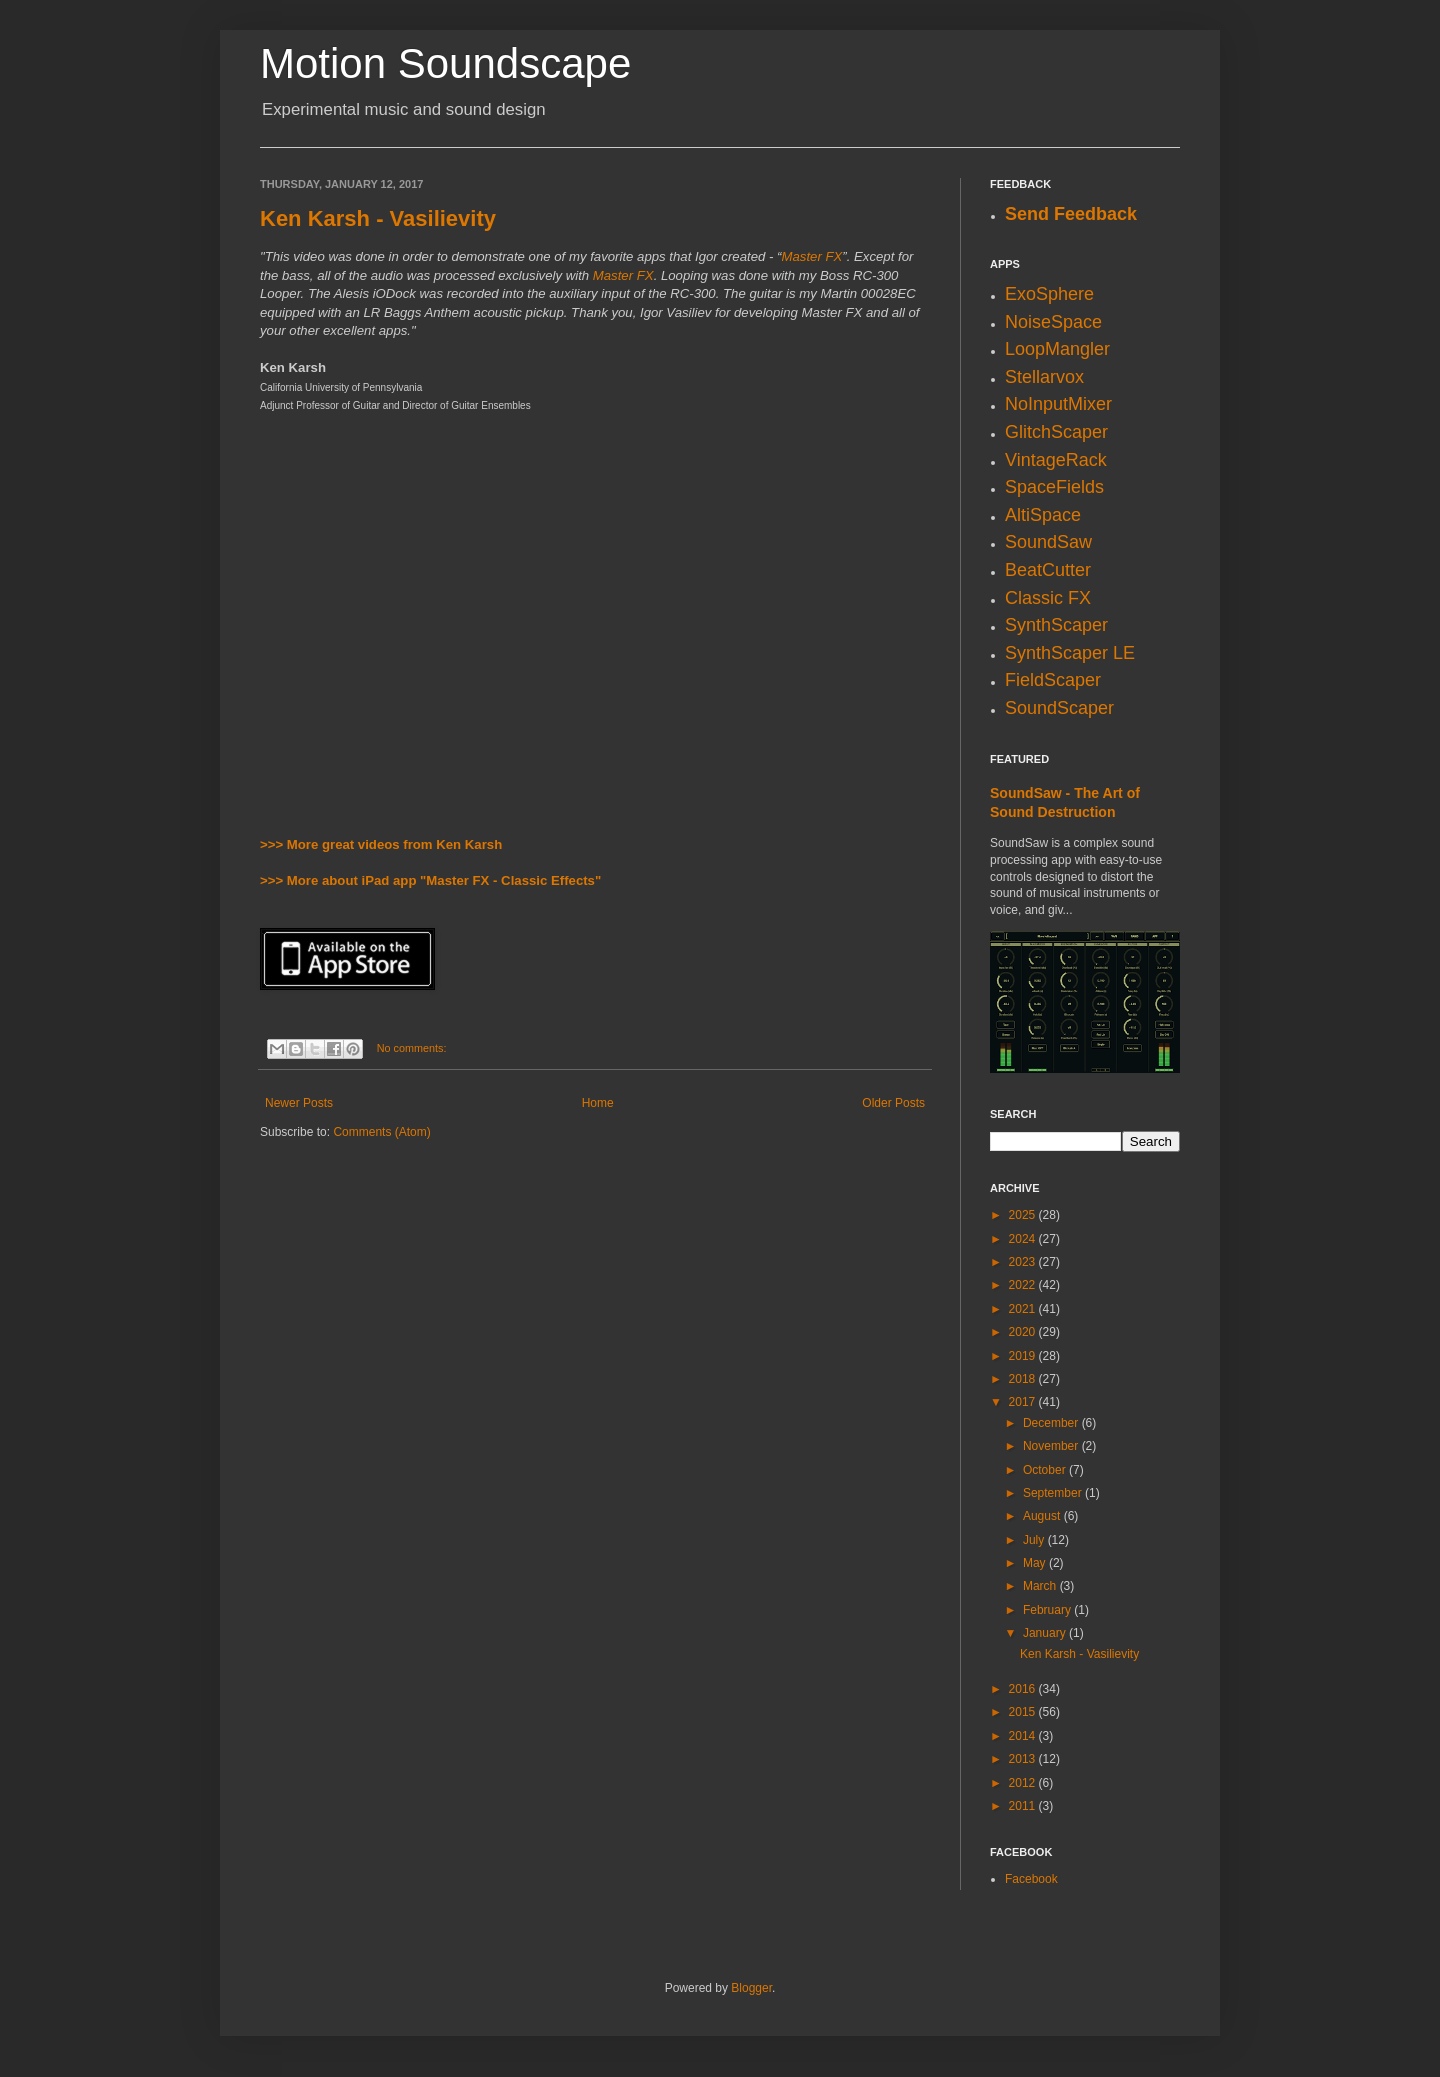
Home (598, 1103)
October (1046, 1470)
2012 (1024, 1783)
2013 (1024, 1759)
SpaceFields (1054, 487)
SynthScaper (1056, 625)
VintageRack (1056, 460)
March (1041, 1586)
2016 (1024, 1689)
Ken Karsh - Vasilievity (378, 218)
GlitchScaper (1056, 432)
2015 (1024, 1712)
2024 (1024, 1239)
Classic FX (1048, 598)
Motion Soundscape (445, 63)
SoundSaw (1048, 542)
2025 (1024, 1215)
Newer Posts (299, 1103)
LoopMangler (1057, 349)
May (1036, 1563)
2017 (1024, 1402)
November (1052, 1446)
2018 (1024, 1379)
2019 (1024, 1356)
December (1052, 1423)
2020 (1024, 1332)
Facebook (1031, 1879)
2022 (1024, 1285)
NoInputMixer (1058, 404)
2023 (1024, 1262)
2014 (1024, 1736)
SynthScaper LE (1070, 653)
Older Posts (893, 1103)
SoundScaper (1059, 708)
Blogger (751, 1988)
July (1035, 1540)
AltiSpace (1043, 515)
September (1054, 1493)
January (1046, 1633)
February (1048, 1610)
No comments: (412, 1048)
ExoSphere (1049, 294)
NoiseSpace (1053, 322)
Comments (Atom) (381, 1132)
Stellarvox (1044, 377)
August (1043, 1516)
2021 (1024, 1309)
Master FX (811, 256)
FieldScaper (1053, 680)
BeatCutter (1048, 570)
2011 (1024, 1806)
